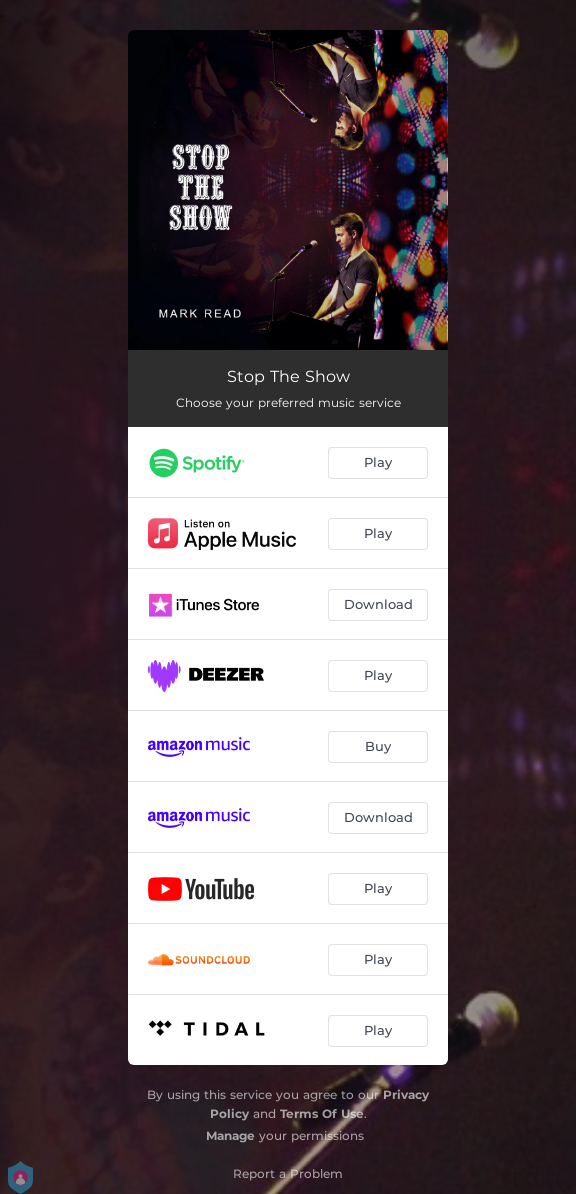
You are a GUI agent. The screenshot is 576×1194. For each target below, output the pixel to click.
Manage (230, 1135)
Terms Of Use (322, 1113)
